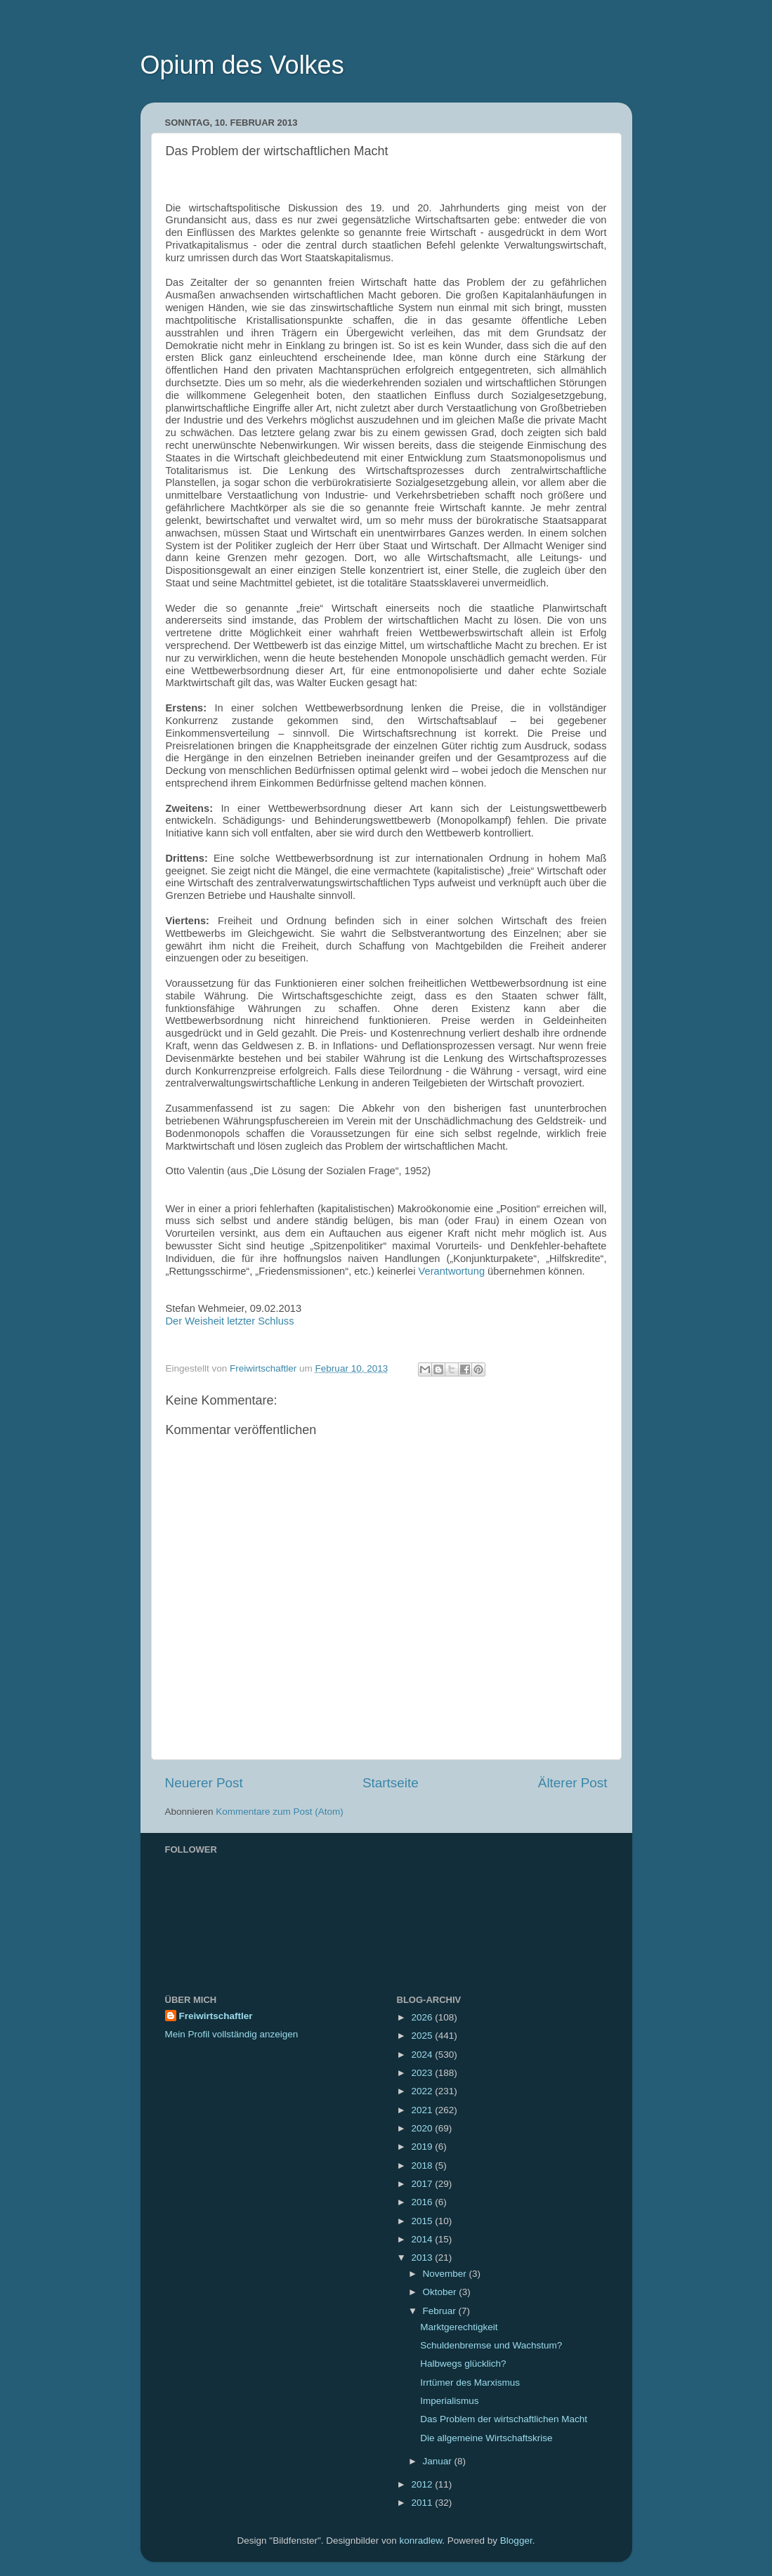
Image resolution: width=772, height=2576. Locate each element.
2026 (423, 2017)
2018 (423, 2165)
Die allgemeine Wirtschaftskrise (486, 2438)
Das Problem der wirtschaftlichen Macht (503, 2419)
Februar (441, 2311)
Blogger (516, 2540)
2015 (423, 2221)
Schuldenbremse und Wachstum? (491, 2345)
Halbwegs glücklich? (463, 2363)
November (446, 2273)
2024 (423, 2054)
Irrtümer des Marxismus (470, 2382)
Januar (438, 2461)
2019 (423, 2146)
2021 (423, 2110)
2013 (423, 2257)
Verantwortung (452, 1271)
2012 (423, 2484)
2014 (423, 2239)
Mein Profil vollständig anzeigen (232, 2034)
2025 (423, 2035)
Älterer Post (573, 1782)
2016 (423, 2202)
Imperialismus (449, 2401)
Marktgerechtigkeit (458, 2327)
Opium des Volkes (242, 65)
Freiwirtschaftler (216, 2016)
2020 (423, 2128)
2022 (423, 2091)
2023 (423, 2073)
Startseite (390, 1782)
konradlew (421, 2540)
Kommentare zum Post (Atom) (280, 1811)
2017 (423, 2184)
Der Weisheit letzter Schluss (230, 1321)
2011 (423, 2502)
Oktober (441, 2292)
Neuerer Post (204, 1782)
